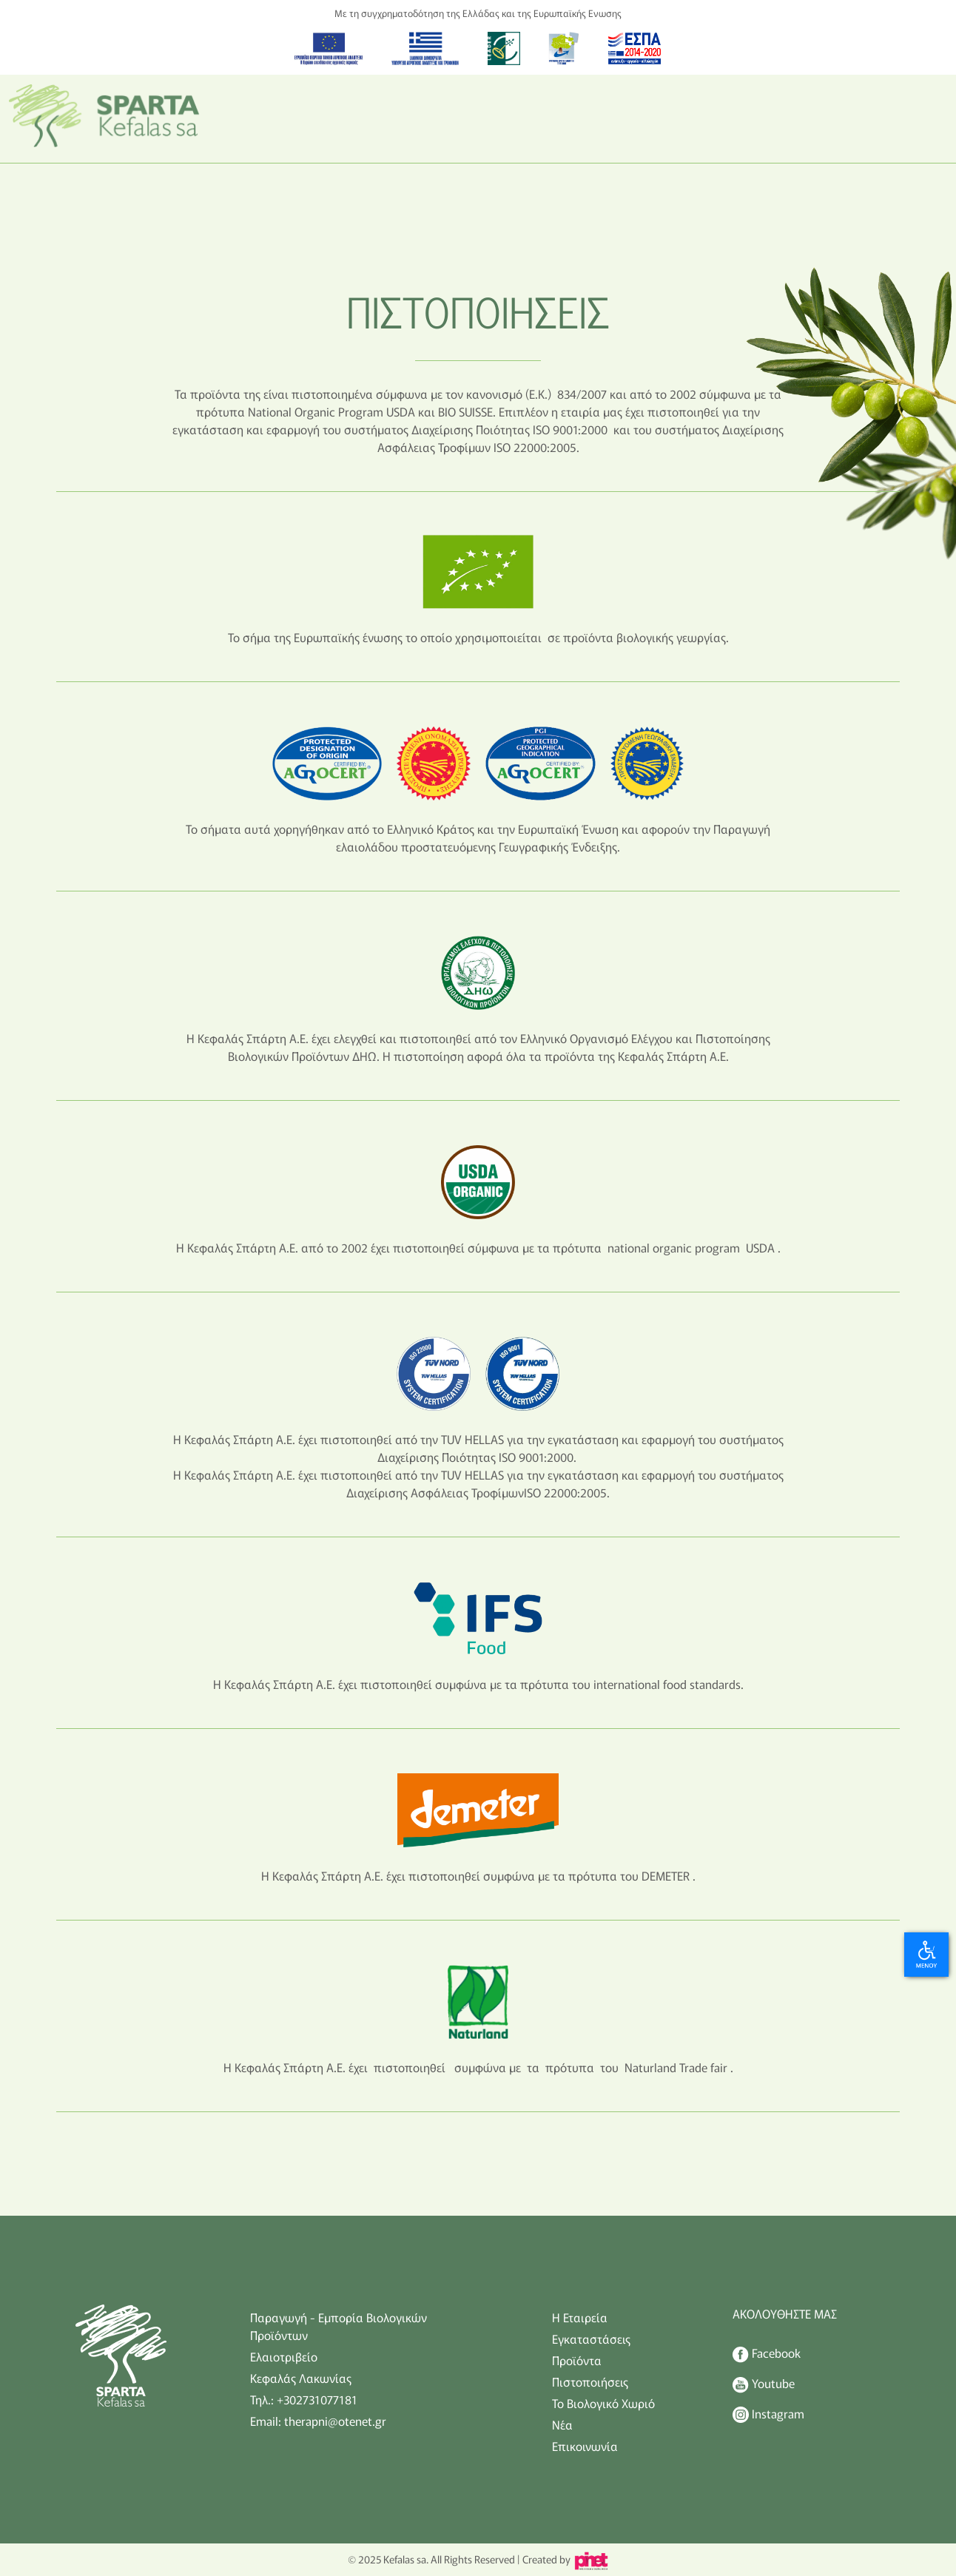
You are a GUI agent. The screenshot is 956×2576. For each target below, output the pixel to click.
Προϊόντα (577, 2360)
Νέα (562, 2424)
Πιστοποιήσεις (590, 2381)
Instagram (768, 2414)
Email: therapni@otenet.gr (318, 2421)
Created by (564, 2559)
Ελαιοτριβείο (283, 2356)
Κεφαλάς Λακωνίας (300, 2378)
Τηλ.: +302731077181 (303, 2399)
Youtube (764, 2383)
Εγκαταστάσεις (591, 2338)
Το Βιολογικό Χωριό (603, 2403)
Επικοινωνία (585, 2446)
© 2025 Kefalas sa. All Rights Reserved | (433, 2559)
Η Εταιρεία (579, 2317)
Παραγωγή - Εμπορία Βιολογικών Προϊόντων (338, 2326)
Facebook (767, 2353)
